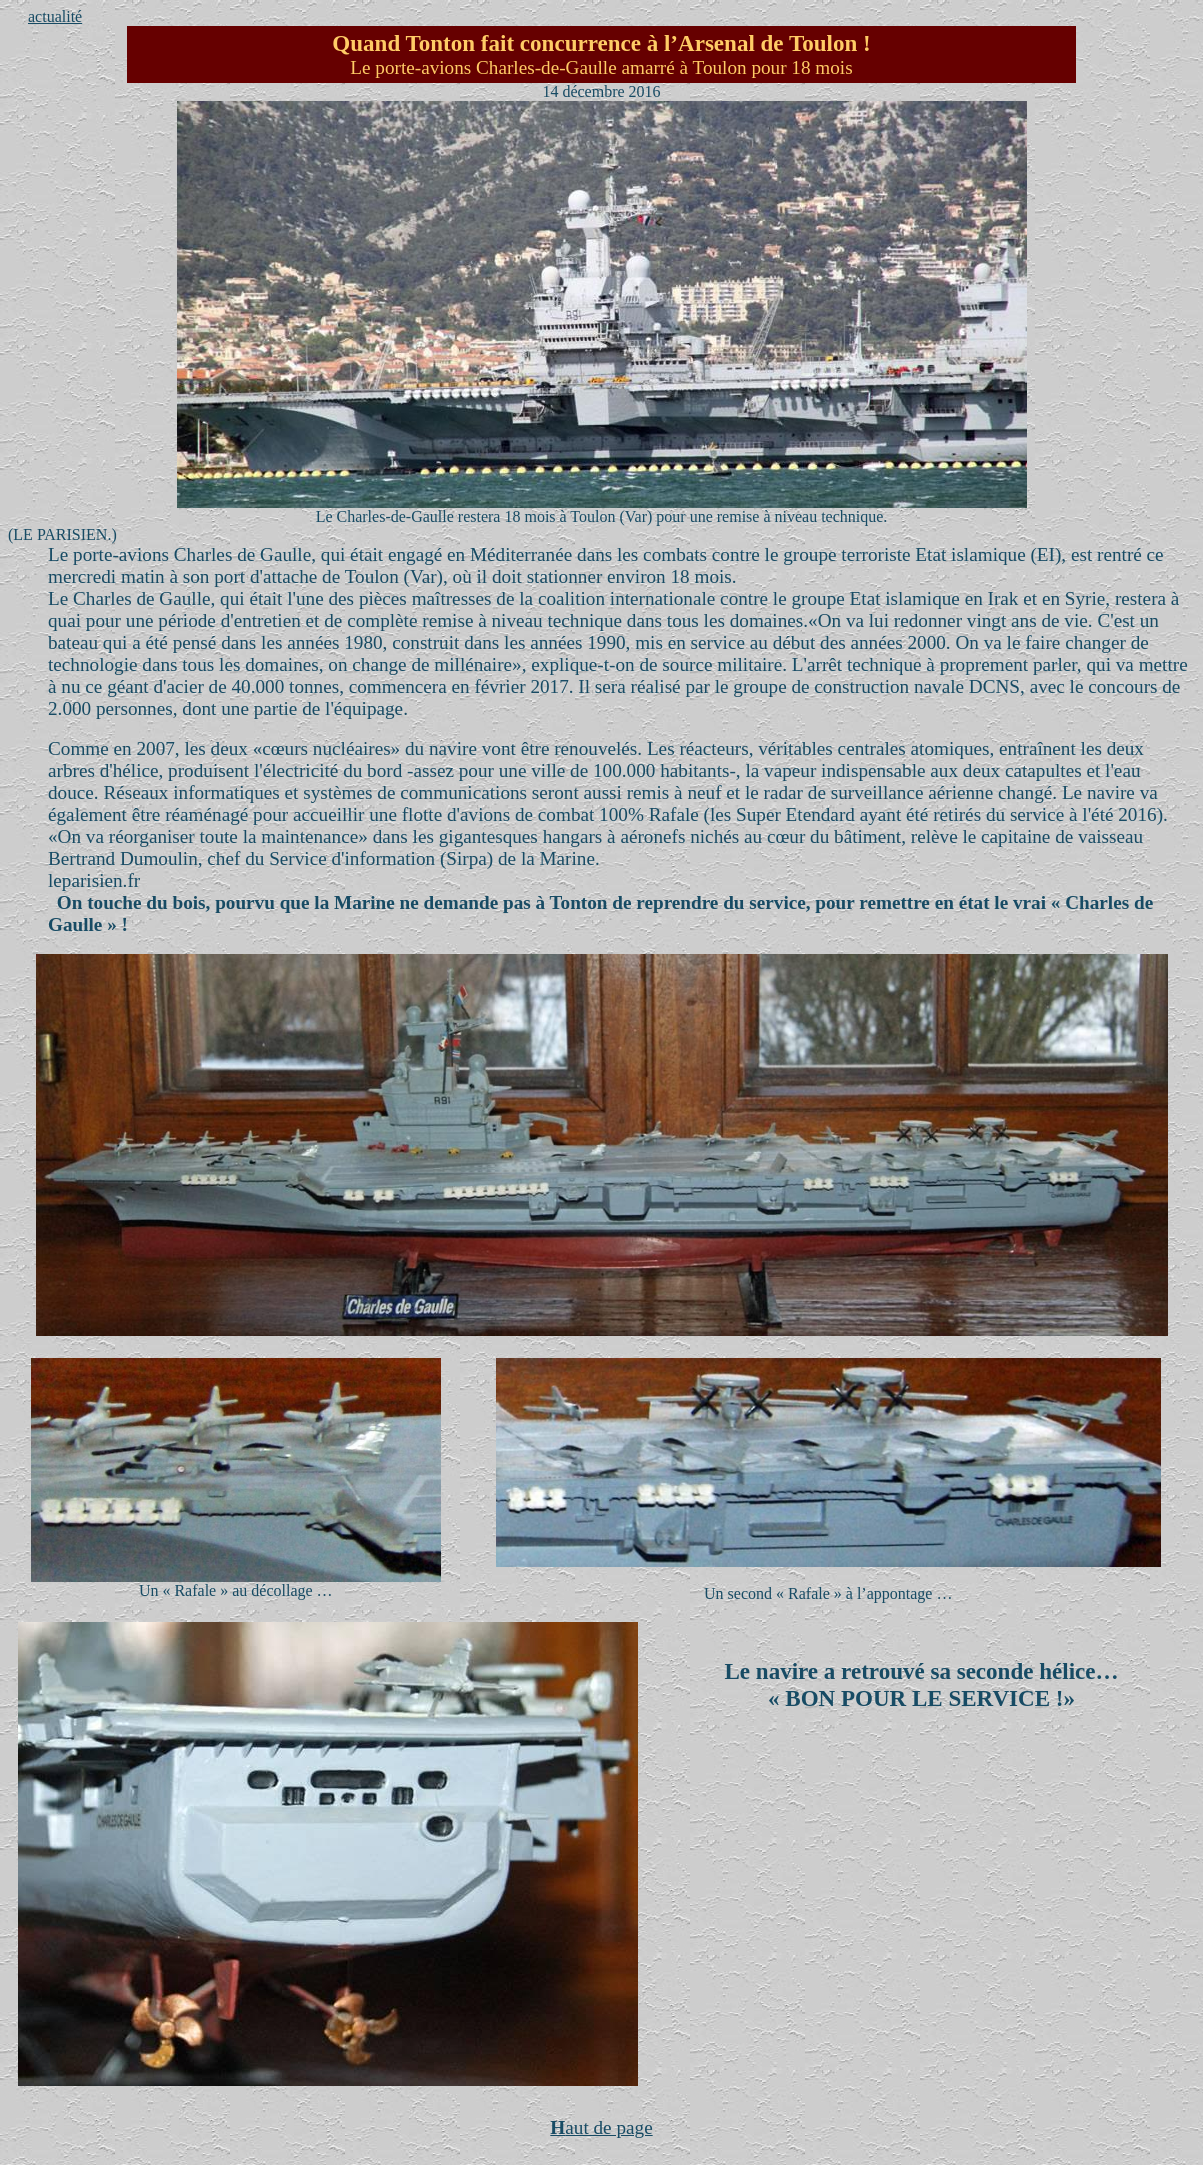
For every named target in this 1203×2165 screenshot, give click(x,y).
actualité (55, 16)
